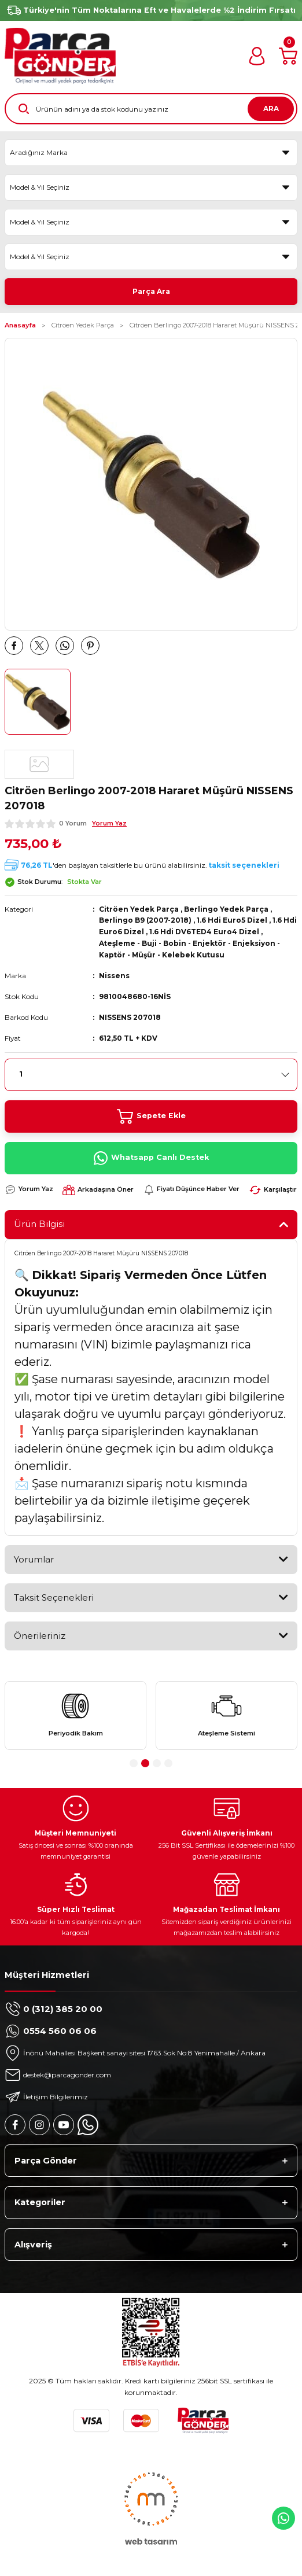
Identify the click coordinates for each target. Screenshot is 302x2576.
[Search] (151, 108)
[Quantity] (151, 1075)
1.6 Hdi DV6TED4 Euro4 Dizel (204, 931)
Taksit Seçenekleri (54, 1597)
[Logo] (60, 56)
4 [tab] (168, 1763)
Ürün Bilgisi (39, 1223)
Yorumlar (34, 1559)
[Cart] (288, 56)
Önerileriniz (39, 1635)
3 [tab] (157, 1763)
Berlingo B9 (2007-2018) (145, 920)
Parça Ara (151, 291)
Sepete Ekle (151, 1116)
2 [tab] (145, 1763)
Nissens (114, 975)
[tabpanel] (75, 1715)
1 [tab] (134, 1763)
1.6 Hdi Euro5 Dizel (232, 920)
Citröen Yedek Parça (139, 909)
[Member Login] (257, 56)
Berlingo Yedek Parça (226, 909)
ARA (271, 108)
